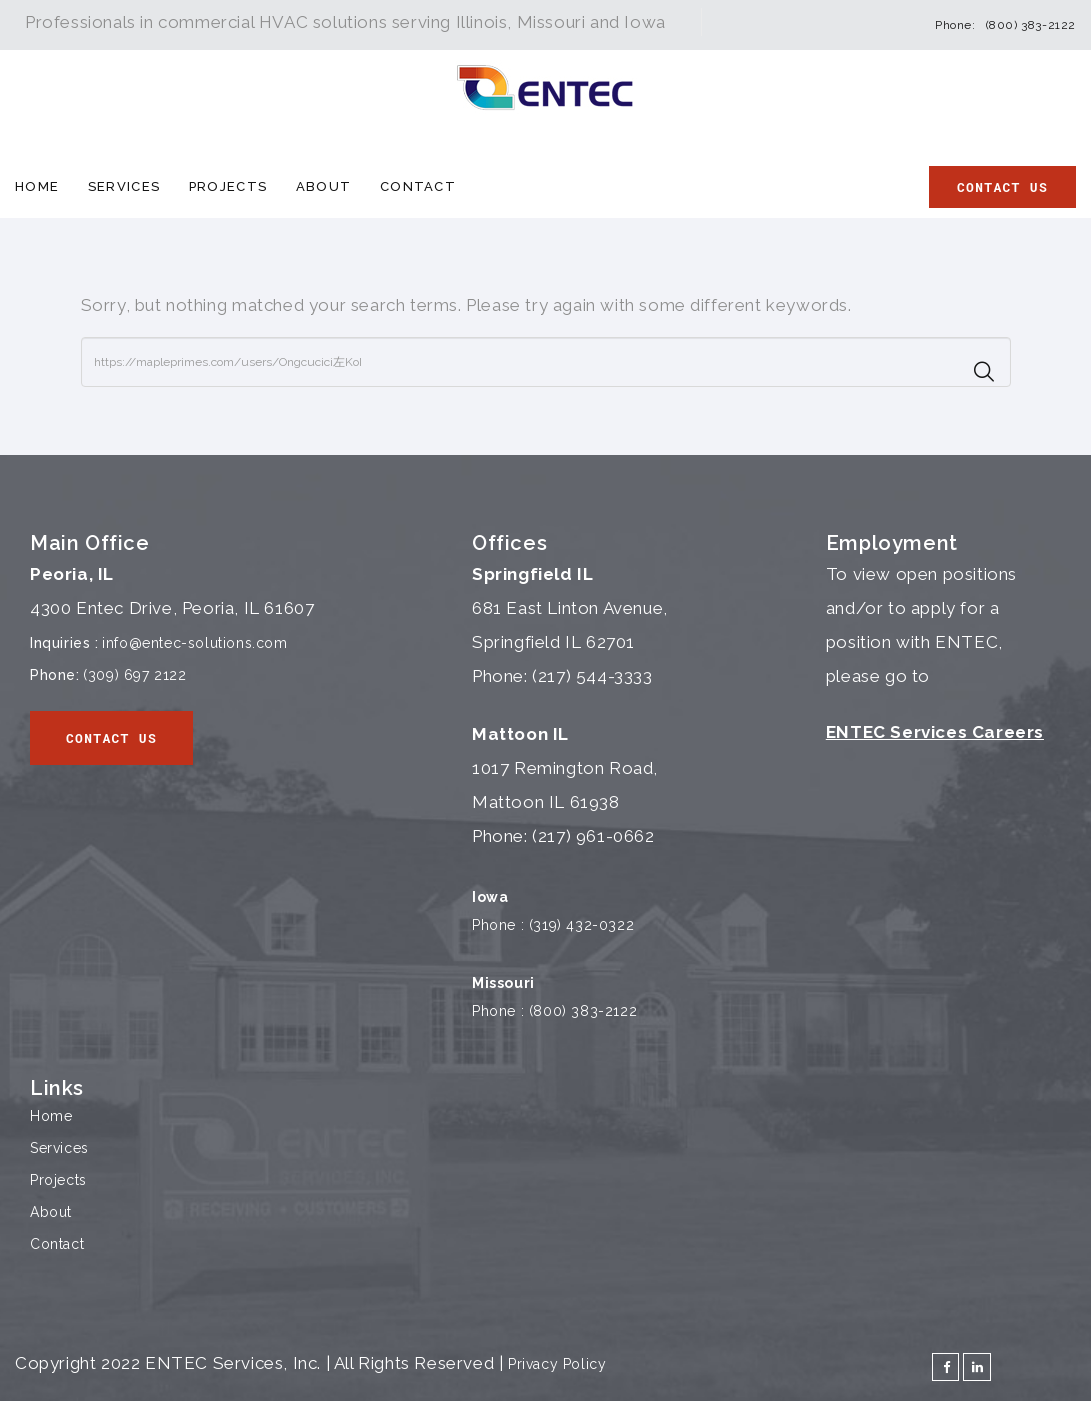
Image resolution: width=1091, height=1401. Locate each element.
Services (124, 186)
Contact (418, 186)
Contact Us (1002, 187)
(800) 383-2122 (1031, 25)
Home (37, 186)
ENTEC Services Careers (935, 732)
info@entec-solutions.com (194, 643)
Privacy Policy (557, 1364)
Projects (228, 186)
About (324, 186)
